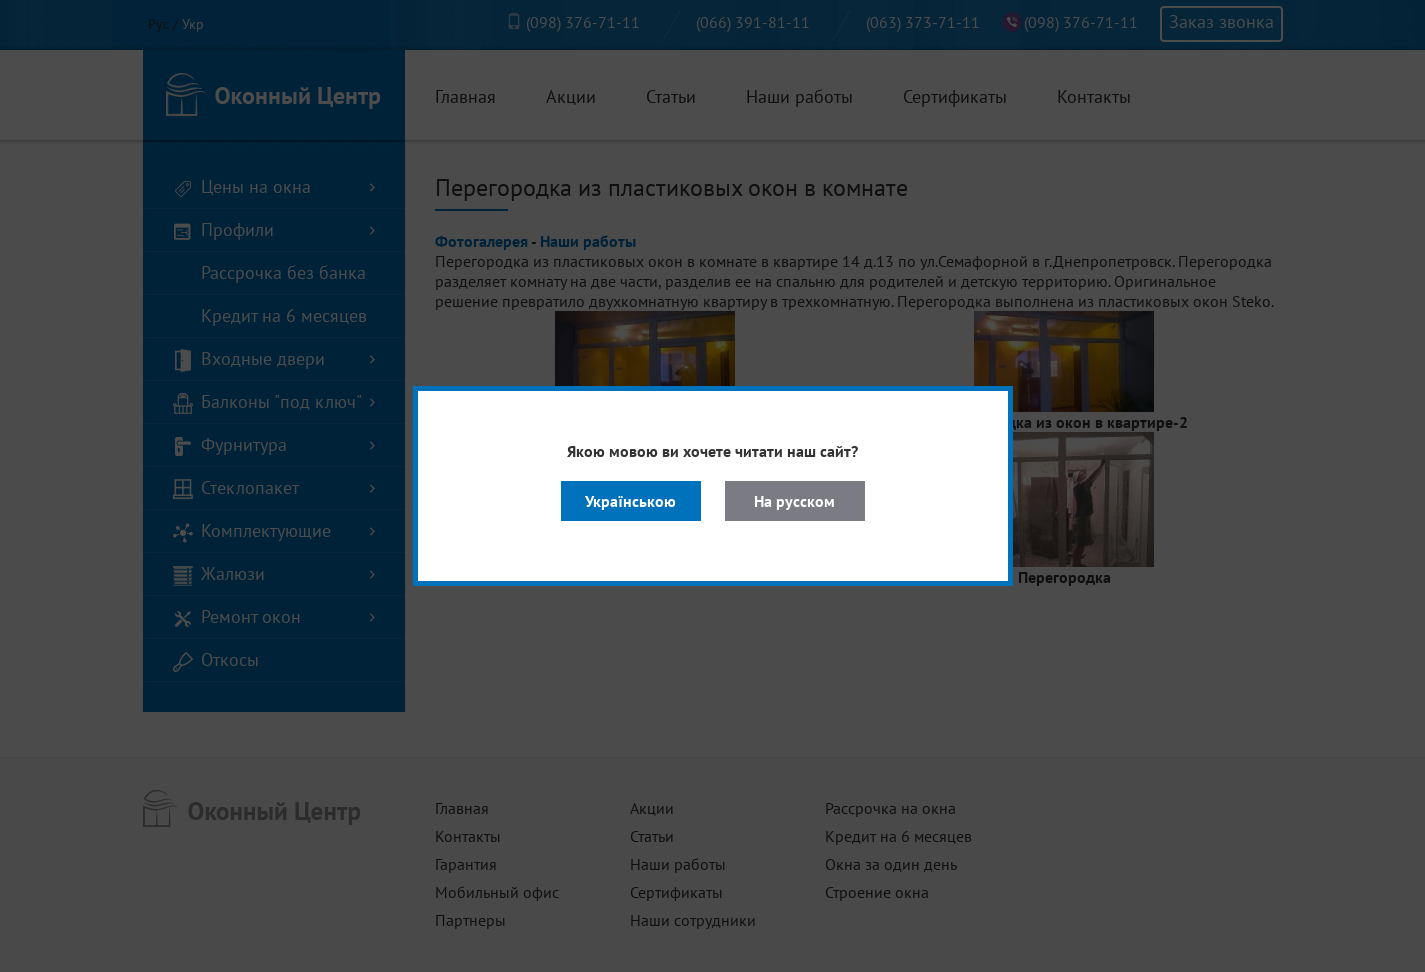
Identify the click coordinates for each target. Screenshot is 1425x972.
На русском (794, 501)
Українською (630, 501)
